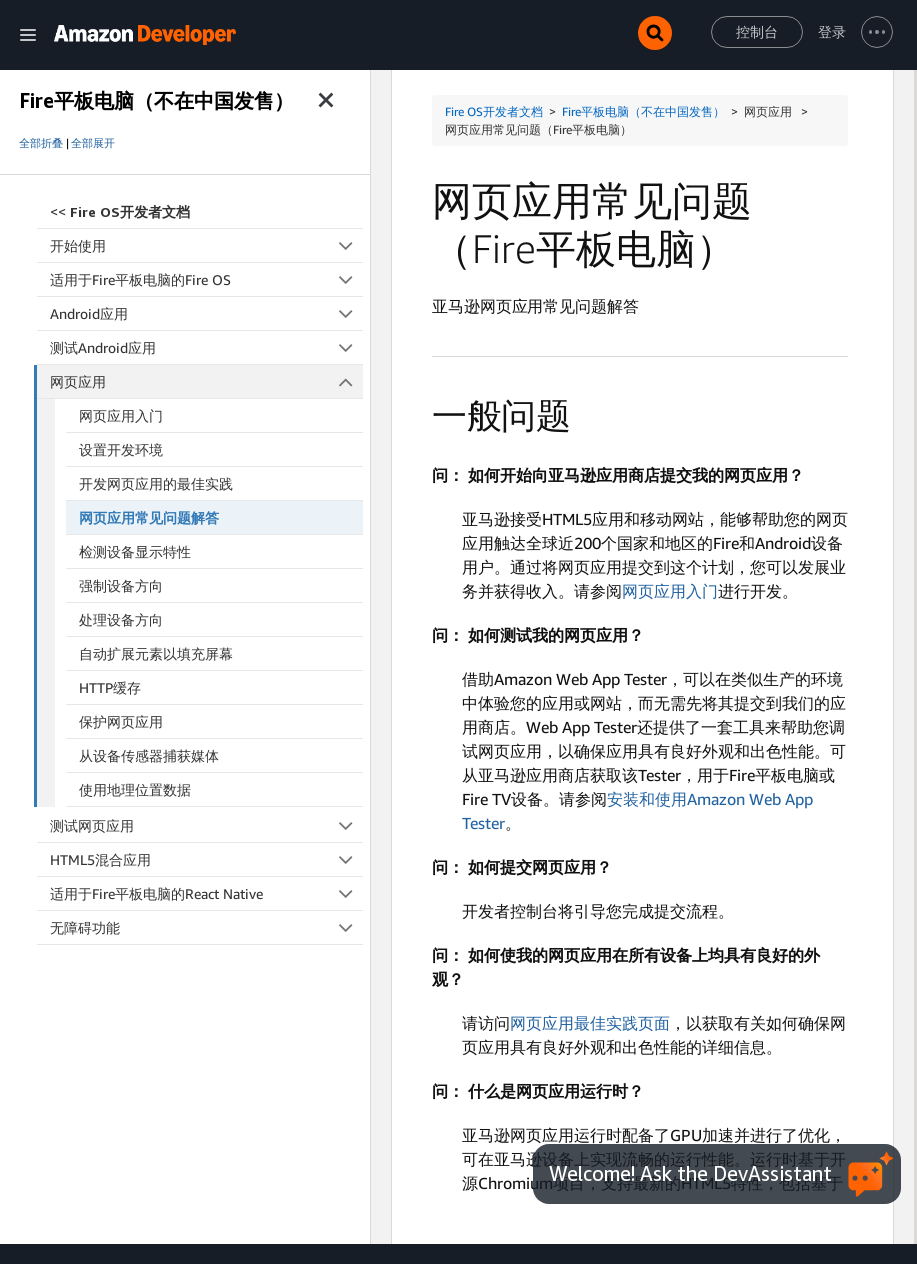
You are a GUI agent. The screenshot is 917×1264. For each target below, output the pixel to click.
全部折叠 (41, 143)
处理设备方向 (121, 619)
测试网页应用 (206, 825)
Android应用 (206, 313)
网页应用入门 (121, 415)
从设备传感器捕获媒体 (149, 755)
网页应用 (207, 381)
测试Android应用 (206, 347)
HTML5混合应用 (206, 859)
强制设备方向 (121, 585)
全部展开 (93, 143)
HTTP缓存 (110, 687)
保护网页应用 (121, 721)
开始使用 (206, 245)
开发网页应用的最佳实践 (156, 483)
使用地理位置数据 (135, 789)
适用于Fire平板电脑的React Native (206, 893)
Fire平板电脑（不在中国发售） (643, 111)
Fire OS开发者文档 (494, 111)
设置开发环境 (121, 449)
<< (120, 211)
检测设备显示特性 (135, 551)
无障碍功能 (206, 927)
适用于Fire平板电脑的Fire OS (206, 279)
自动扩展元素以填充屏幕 (156, 653)
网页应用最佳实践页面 (590, 1023)
